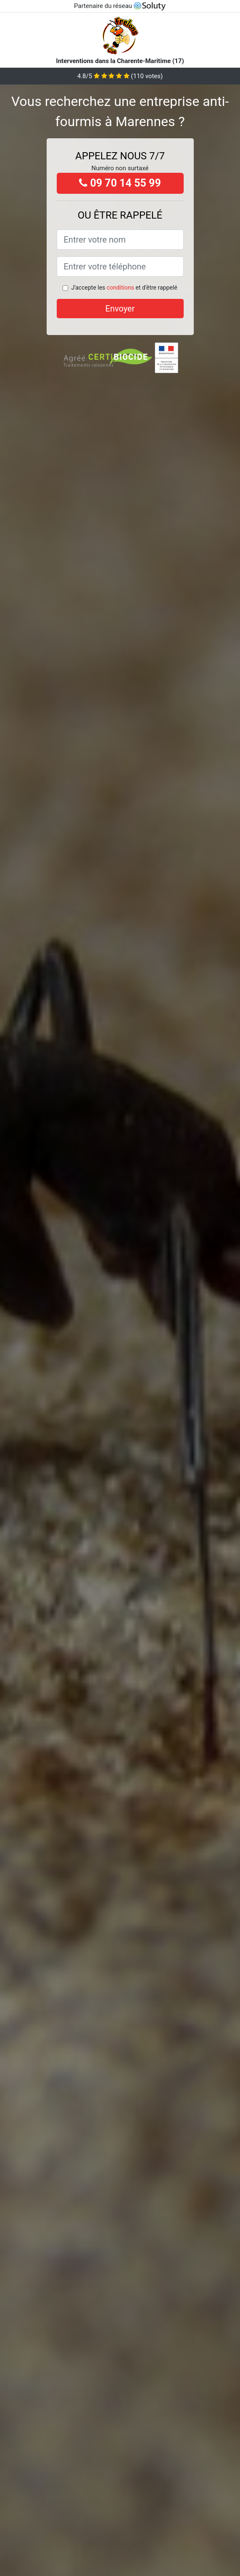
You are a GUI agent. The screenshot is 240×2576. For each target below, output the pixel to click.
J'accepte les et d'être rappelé (124, 287)
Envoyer (120, 309)
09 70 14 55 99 (120, 183)
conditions (120, 287)
